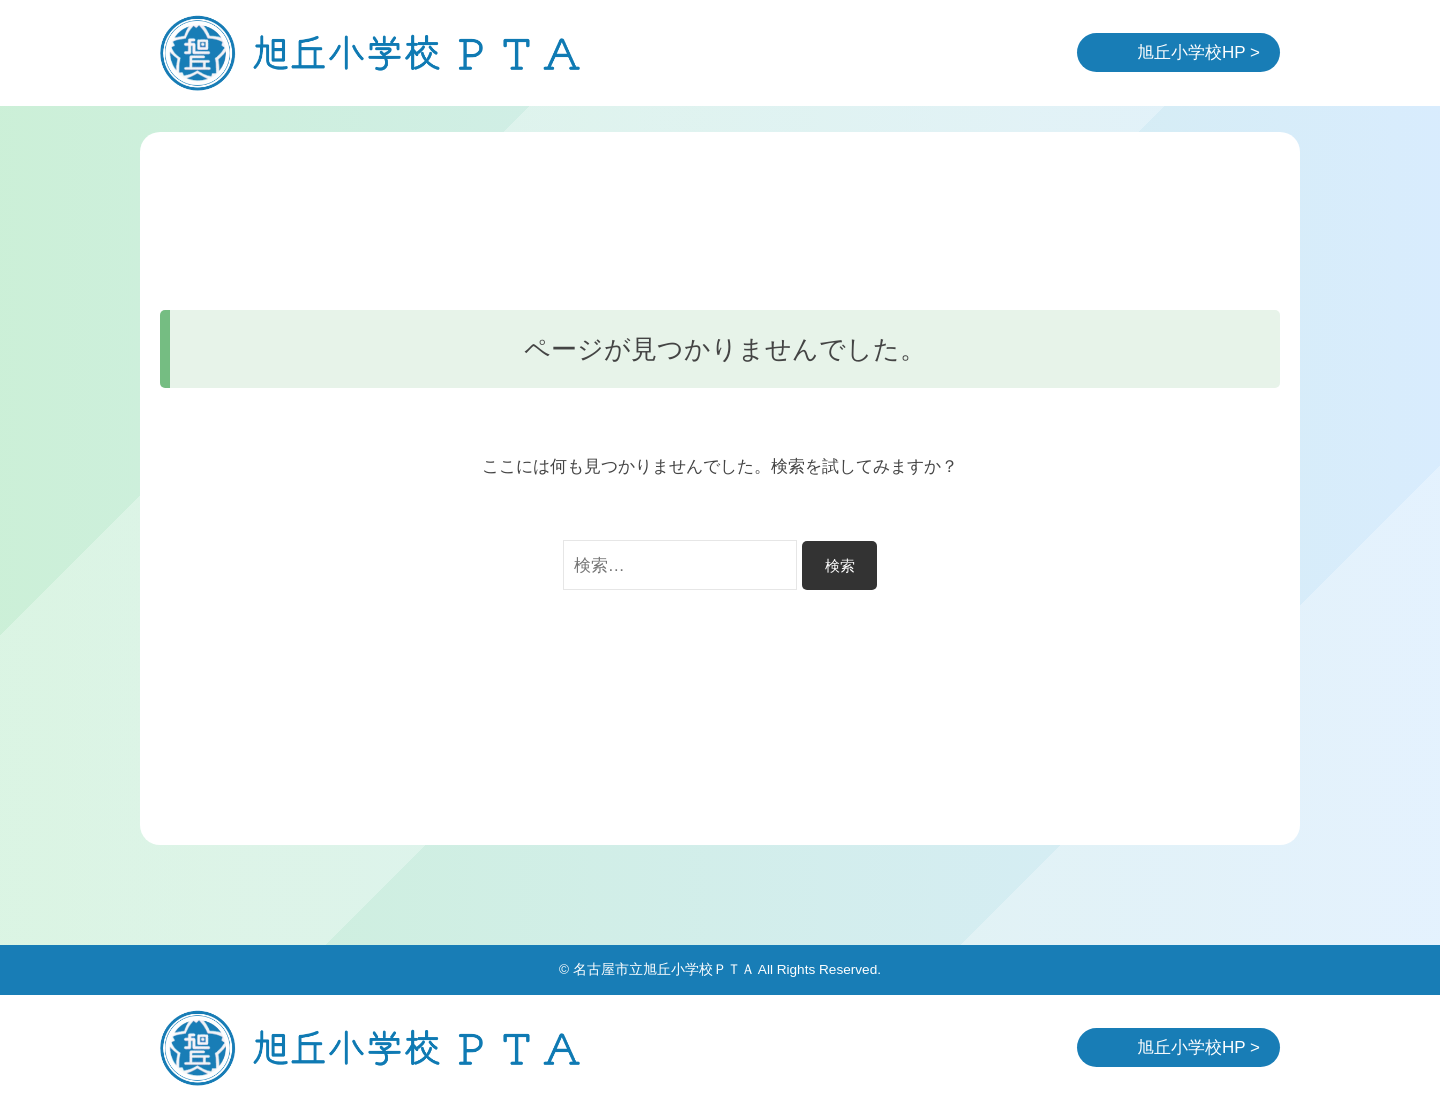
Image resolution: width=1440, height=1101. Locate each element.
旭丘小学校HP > (1198, 52)
